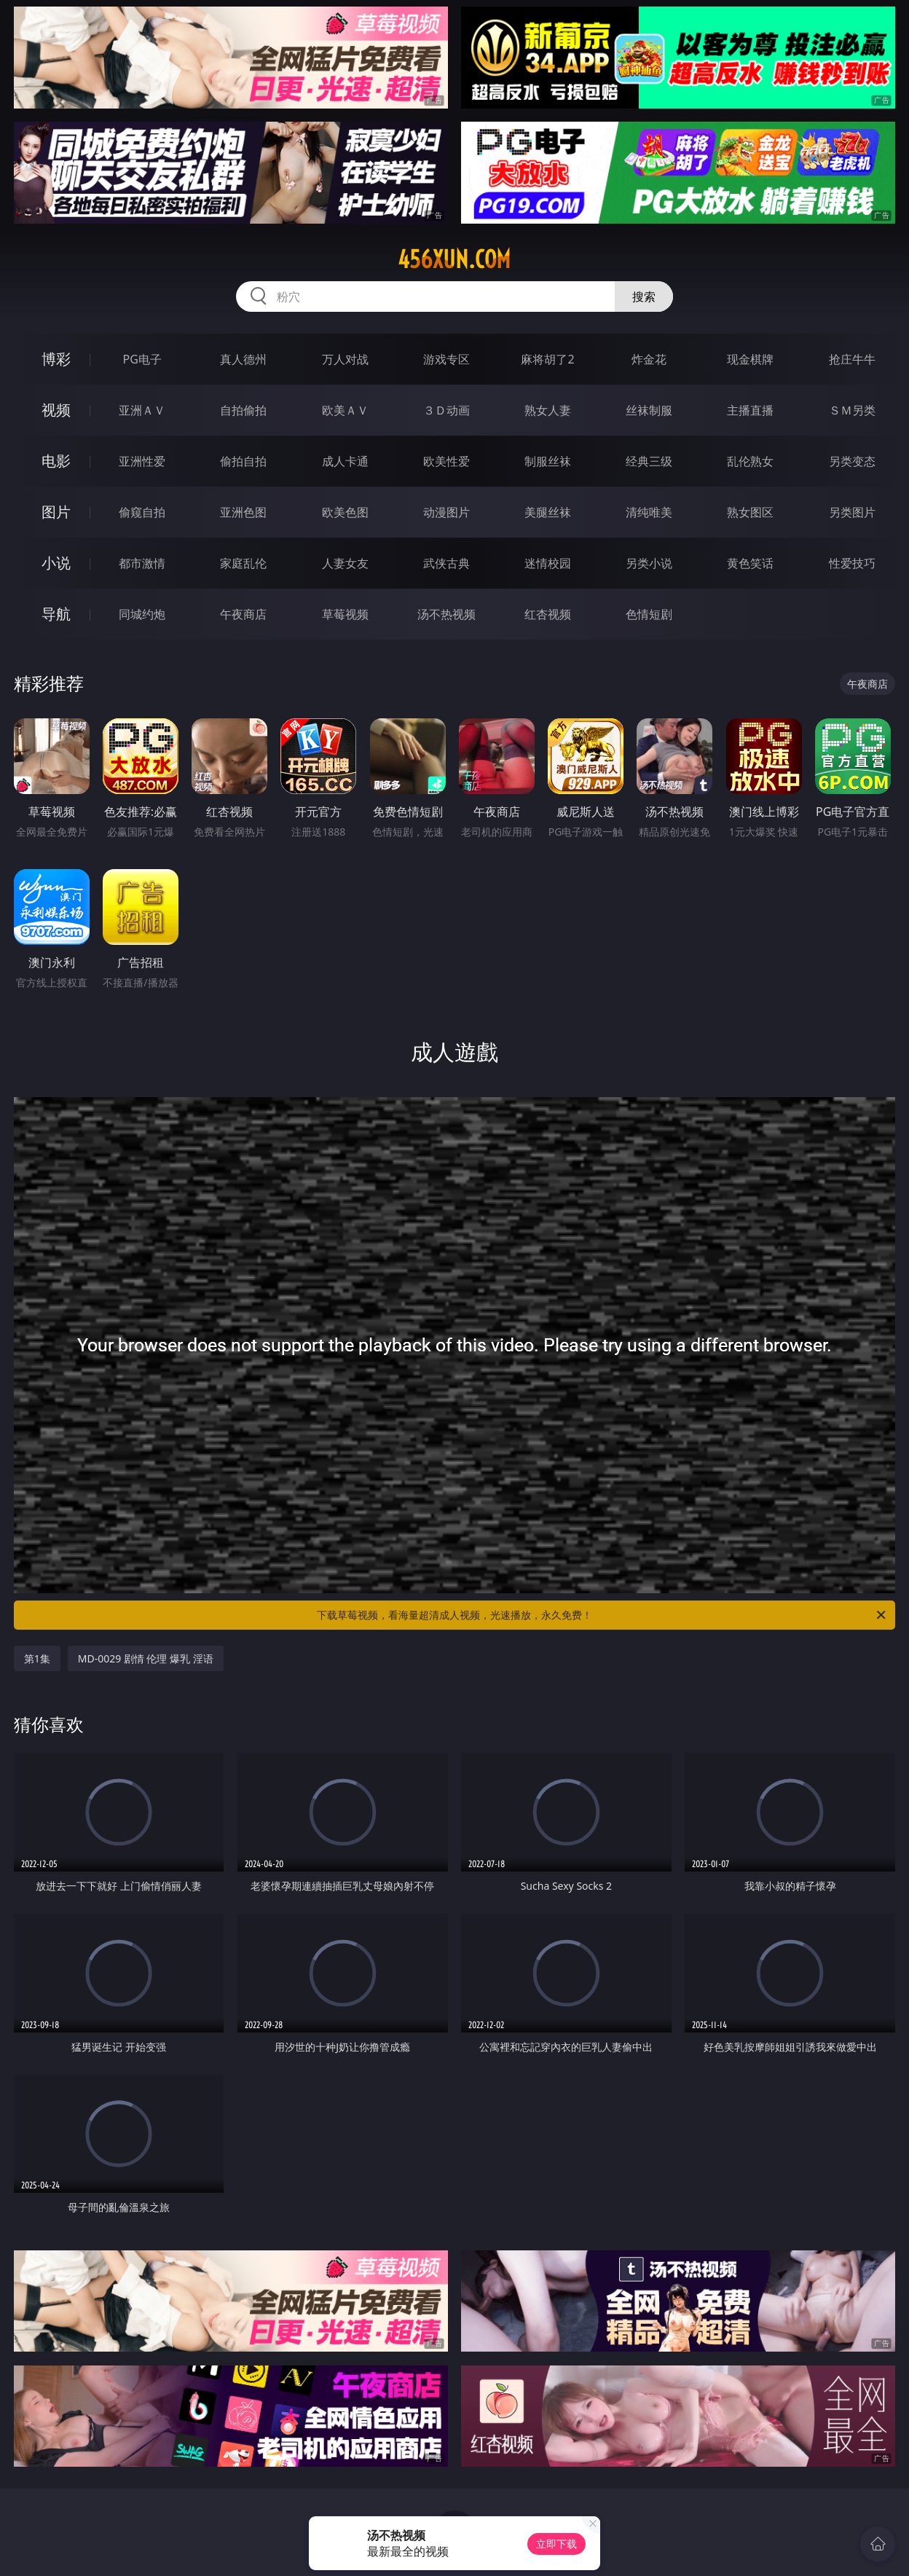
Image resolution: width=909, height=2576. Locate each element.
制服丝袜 (547, 461)
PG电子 (142, 359)
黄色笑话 (750, 563)
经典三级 (649, 461)
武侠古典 (446, 563)
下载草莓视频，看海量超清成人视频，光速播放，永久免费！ (602, 1615)
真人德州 (243, 359)
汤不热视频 (446, 614)
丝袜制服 (649, 410)
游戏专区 (446, 359)
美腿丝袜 (547, 512)
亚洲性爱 (142, 461)
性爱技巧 (852, 563)
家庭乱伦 (243, 563)
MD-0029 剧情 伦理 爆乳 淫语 (145, 1658)
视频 (56, 410)
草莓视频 (345, 614)
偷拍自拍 (243, 461)
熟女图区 (750, 512)
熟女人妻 (547, 410)
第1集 (37, 1658)
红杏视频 (547, 614)
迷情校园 (547, 563)
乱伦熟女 (750, 461)
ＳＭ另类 (852, 410)
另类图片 (852, 512)
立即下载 (556, 2544)
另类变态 (852, 461)
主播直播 (750, 410)
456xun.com (454, 259)
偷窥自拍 (142, 512)
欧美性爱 (446, 461)
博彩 (56, 359)
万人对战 (345, 359)
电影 (56, 461)
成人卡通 (345, 461)
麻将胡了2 (547, 359)
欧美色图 (345, 512)
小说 (56, 563)
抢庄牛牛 (852, 359)
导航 (56, 614)
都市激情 (142, 563)
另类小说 (649, 563)
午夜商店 (243, 614)
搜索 (644, 296)
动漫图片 (446, 512)
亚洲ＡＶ (142, 410)
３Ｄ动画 (446, 410)
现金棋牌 (750, 359)
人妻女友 (345, 563)
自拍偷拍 (243, 410)
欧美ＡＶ (345, 410)
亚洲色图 (243, 512)
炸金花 (648, 359)
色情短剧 (649, 614)
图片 (56, 512)
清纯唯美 (649, 512)
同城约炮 (142, 614)
